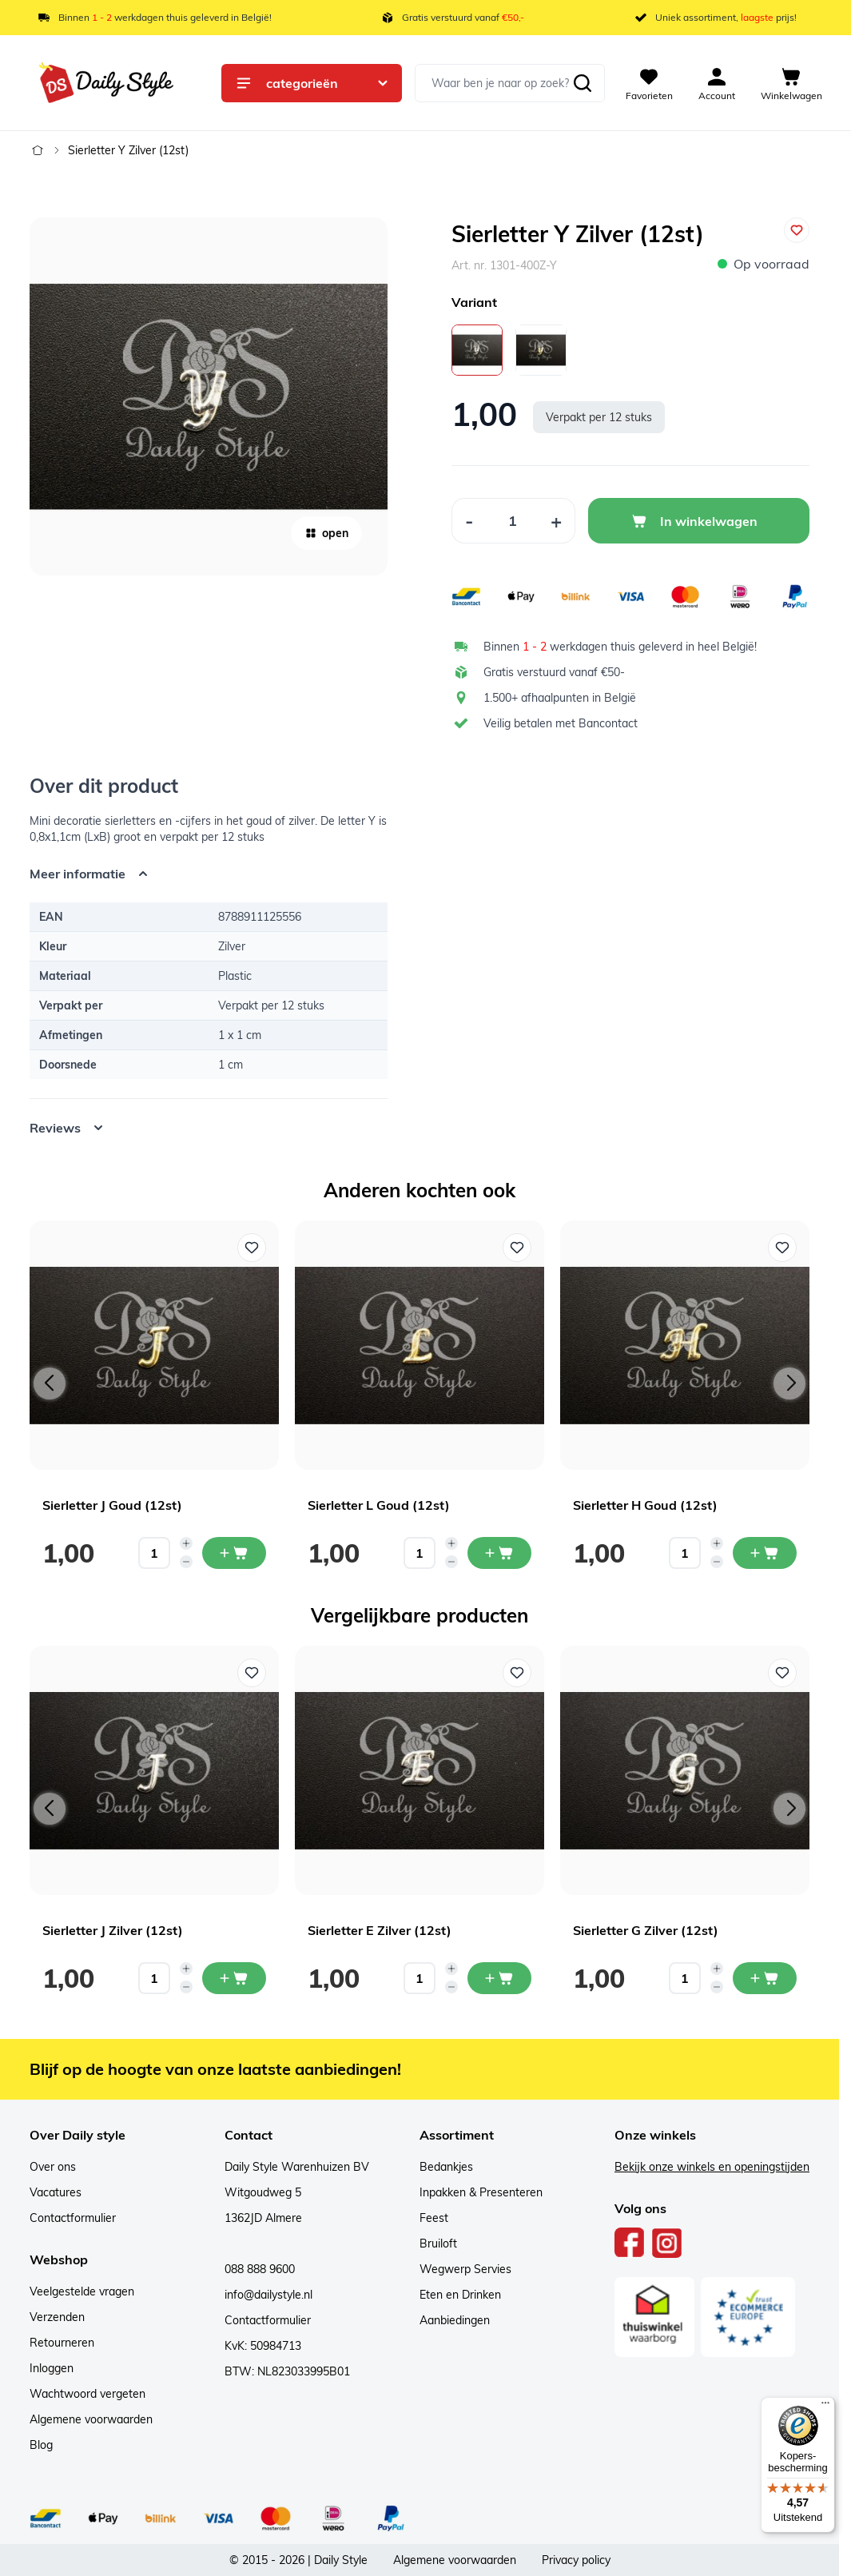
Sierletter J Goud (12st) (112, 1505)
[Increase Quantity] (556, 520)
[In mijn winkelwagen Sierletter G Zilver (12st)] (765, 1978)
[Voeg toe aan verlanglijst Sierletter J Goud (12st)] (251, 1247)
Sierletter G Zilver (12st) (645, 1930)
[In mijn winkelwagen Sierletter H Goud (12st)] (765, 1553)
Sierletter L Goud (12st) (379, 1505)
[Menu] (825, 2406)
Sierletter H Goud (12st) (645, 1505)
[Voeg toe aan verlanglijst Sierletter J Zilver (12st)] (251, 1672)
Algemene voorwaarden (91, 2419)
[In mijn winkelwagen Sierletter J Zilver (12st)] (234, 1978)
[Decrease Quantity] (469, 520)
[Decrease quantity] (186, 1561)
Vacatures (56, 2192)
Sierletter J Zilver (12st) (112, 1930)
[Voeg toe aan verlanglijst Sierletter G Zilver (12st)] (782, 1672)
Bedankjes (446, 2167)
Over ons (53, 2167)
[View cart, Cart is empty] (791, 83)
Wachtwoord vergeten (87, 2394)
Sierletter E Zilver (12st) (379, 1930)
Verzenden (57, 2317)
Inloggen (52, 2368)
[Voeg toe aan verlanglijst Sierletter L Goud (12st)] (517, 1247)
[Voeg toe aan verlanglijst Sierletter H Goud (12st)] (782, 1247)
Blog (41, 2445)
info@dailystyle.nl (268, 2294)
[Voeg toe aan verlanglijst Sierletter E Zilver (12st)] (517, 1672)
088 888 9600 (260, 2269)
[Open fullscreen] (209, 396)
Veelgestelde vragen (82, 2291)
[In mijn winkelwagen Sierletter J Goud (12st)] (234, 1553)
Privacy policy (576, 2560)
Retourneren (62, 2342)
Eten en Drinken (460, 2294)
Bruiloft (438, 2243)
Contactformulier (73, 2218)
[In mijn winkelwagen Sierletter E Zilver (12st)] (499, 1978)
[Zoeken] (582, 83)
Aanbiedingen (455, 2320)
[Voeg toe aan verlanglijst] (796, 230)
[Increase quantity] (186, 1543)
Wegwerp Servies (465, 2269)
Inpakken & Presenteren (481, 2192)
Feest (434, 2218)
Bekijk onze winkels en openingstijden (711, 2167)
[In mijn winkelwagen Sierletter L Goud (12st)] (499, 1553)
